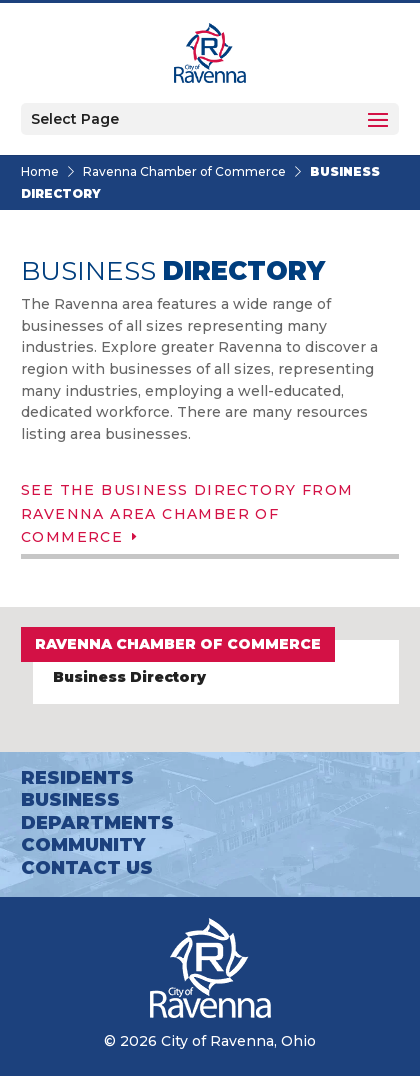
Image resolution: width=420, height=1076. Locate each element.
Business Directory (129, 677)
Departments (97, 823)
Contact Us (87, 868)
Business (70, 800)
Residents (77, 778)
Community (83, 845)
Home (40, 171)
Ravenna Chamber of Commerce (184, 171)
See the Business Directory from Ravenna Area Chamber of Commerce (187, 514)
